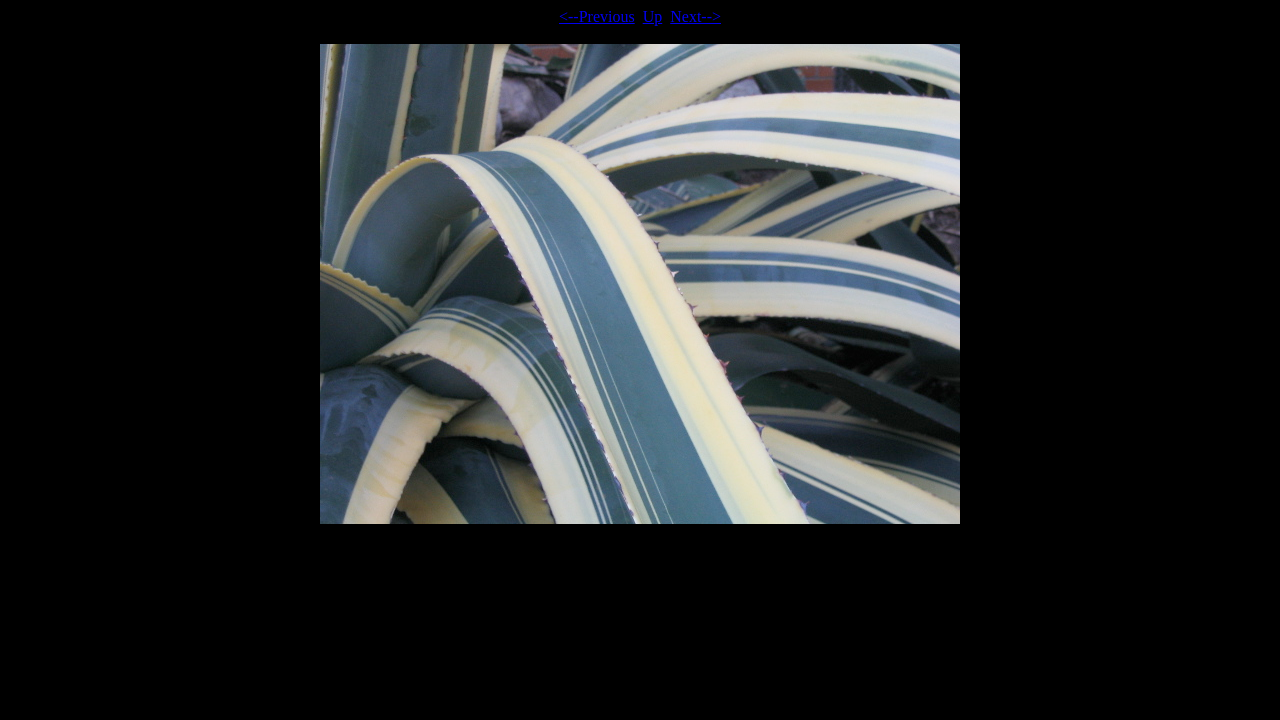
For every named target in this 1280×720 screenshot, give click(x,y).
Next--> (695, 16)
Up (653, 16)
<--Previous (597, 16)
